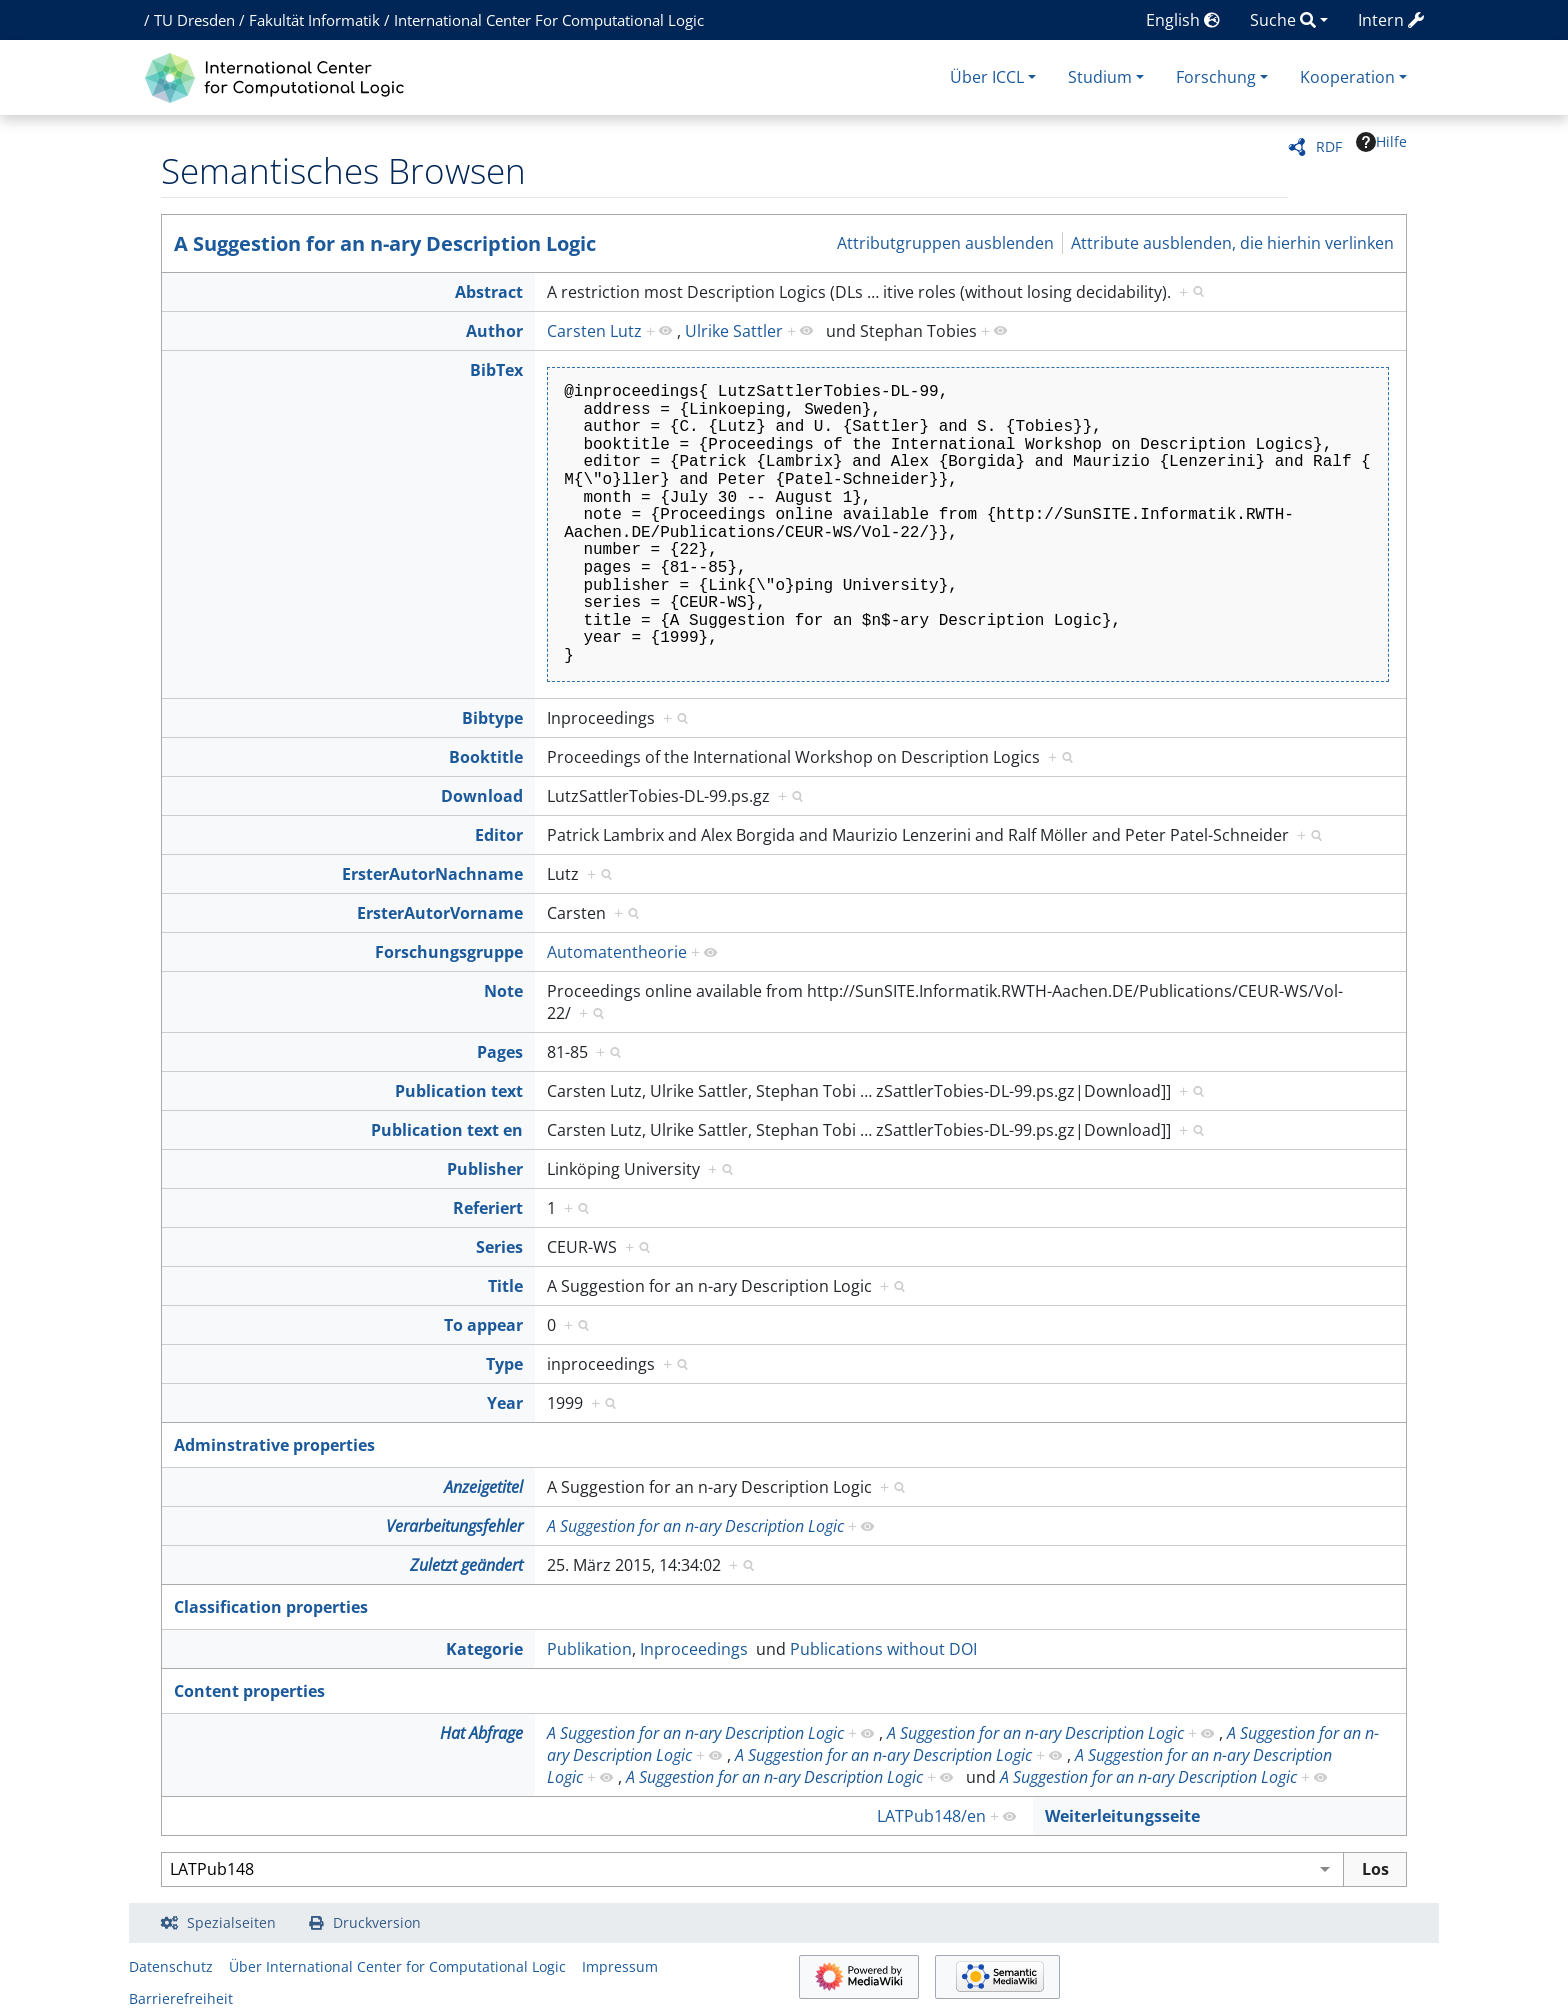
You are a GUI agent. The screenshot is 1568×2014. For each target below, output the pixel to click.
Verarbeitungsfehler (454, 1526)
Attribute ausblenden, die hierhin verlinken (1232, 243)
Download (482, 796)
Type (504, 1364)
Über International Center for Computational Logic (397, 1966)
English (1183, 20)
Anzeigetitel (483, 1487)
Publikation (589, 1649)
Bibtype (492, 718)
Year (505, 1403)
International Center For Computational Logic (549, 20)
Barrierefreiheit (181, 1998)
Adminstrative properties (274, 1445)
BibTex (496, 370)
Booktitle (486, 757)
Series (499, 1247)
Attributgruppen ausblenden (945, 243)
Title (505, 1286)
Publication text (459, 1091)
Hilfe (1381, 142)
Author (494, 331)
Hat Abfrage (481, 1733)
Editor (499, 835)
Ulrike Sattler (734, 331)
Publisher (485, 1169)
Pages (500, 1052)
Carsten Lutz (594, 331)
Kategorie (484, 1649)
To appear (483, 1325)
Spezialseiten (231, 1922)
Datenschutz (171, 1966)
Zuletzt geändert (466, 1565)
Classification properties (271, 1607)
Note (503, 991)
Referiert (488, 1208)
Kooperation (1347, 77)
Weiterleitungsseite (1122, 1816)
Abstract (489, 292)
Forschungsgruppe (449, 952)
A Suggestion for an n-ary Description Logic (385, 243)
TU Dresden (194, 20)
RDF (1329, 146)
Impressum (620, 1966)
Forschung (1216, 77)
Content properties (249, 1691)
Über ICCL (987, 77)
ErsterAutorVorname (440, 913)
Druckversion (377, 1922)
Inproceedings (694, 1649)
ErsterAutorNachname (432, 874)
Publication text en (447, 1130)
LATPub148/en (931, 1816)
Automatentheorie (617, 952)
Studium (1100, 77)
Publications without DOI (883, 1649)
